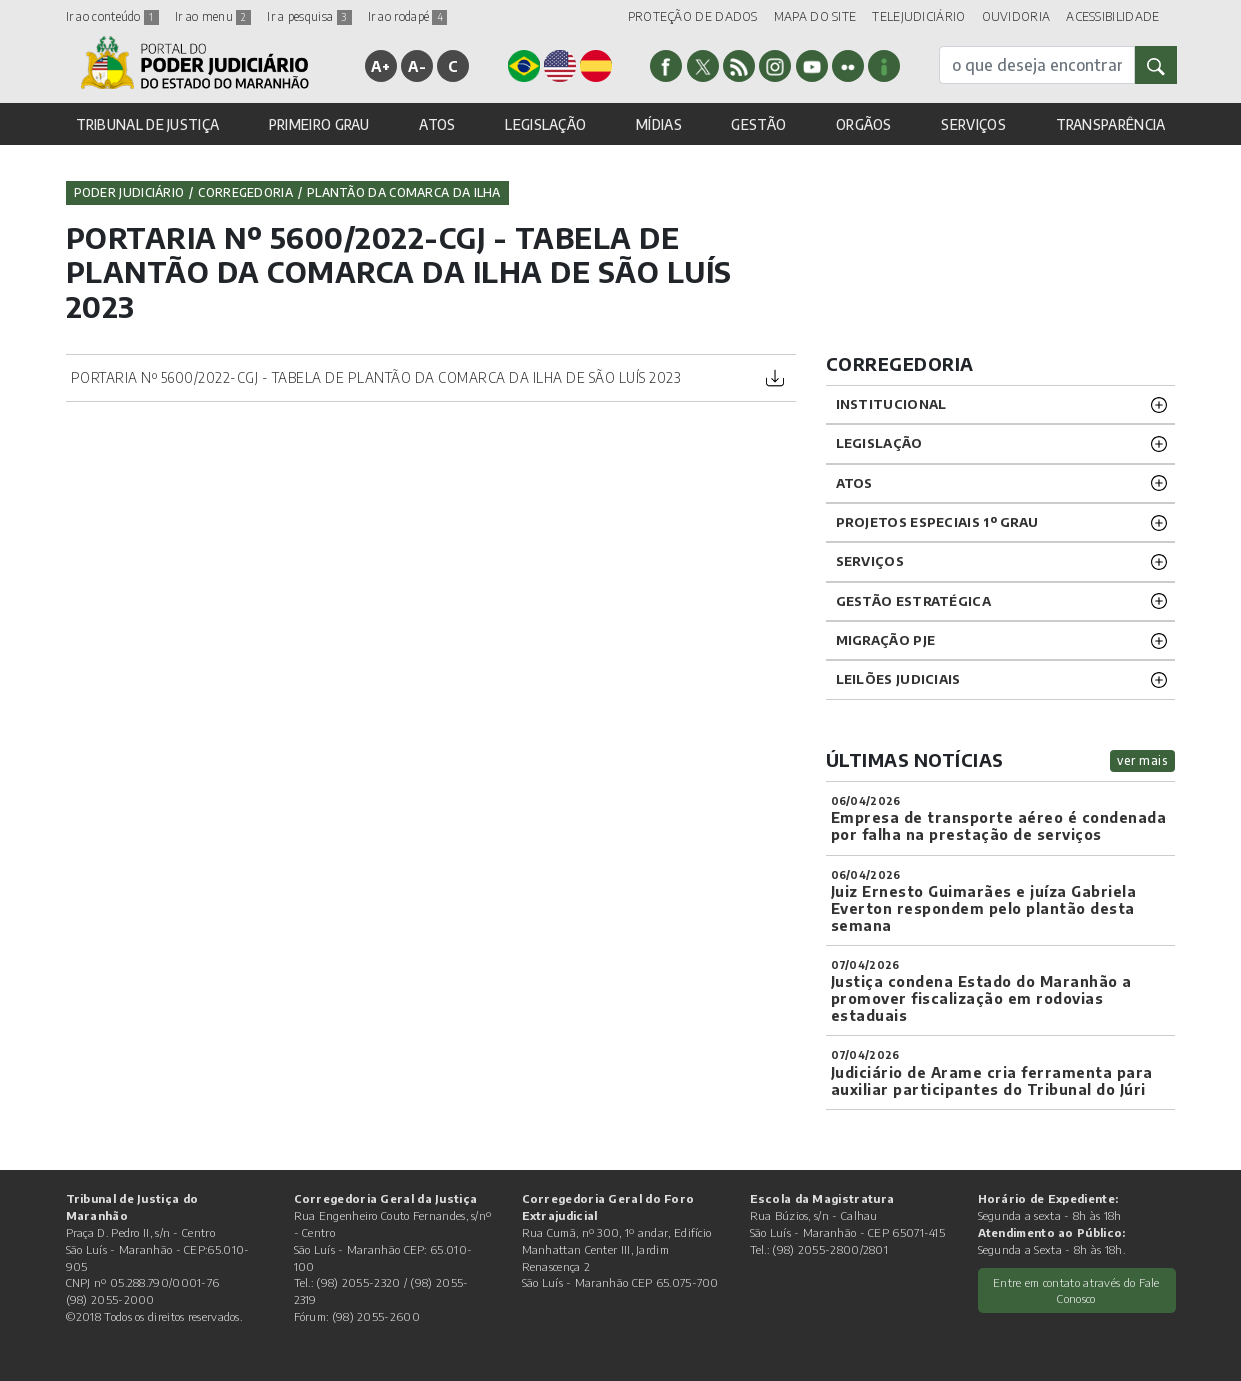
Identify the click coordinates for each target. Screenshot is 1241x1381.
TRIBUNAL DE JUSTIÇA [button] (148, 124)
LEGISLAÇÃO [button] (545, 124)
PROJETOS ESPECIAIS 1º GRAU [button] (937, 522)
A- (417, 66)
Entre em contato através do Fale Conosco (1076, 1290)
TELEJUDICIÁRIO (918, 16)
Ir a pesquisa (309, 16)
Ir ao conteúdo (113, 16)
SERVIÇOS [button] (973, 124)
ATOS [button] (437, 124)
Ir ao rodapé (408, 16)
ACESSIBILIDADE (1112, 16)
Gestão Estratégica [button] (913, 601)
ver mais (1142, 760)
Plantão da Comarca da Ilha (404, 192)
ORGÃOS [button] (864, 124)
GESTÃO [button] (758, 124)
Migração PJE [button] (886, 640)
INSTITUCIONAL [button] (891, 404)
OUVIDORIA (1016, 16)
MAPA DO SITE (815, 16)
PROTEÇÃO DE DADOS (693, 16)
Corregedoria (245, 192)
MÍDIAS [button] (659, 124)
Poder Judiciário (129, 192)
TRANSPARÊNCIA (1111, 124)
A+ (380, 66)
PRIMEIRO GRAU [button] (319, 124)
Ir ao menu (213, 16)
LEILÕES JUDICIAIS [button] (898, 679)
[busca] (1037, 65)
